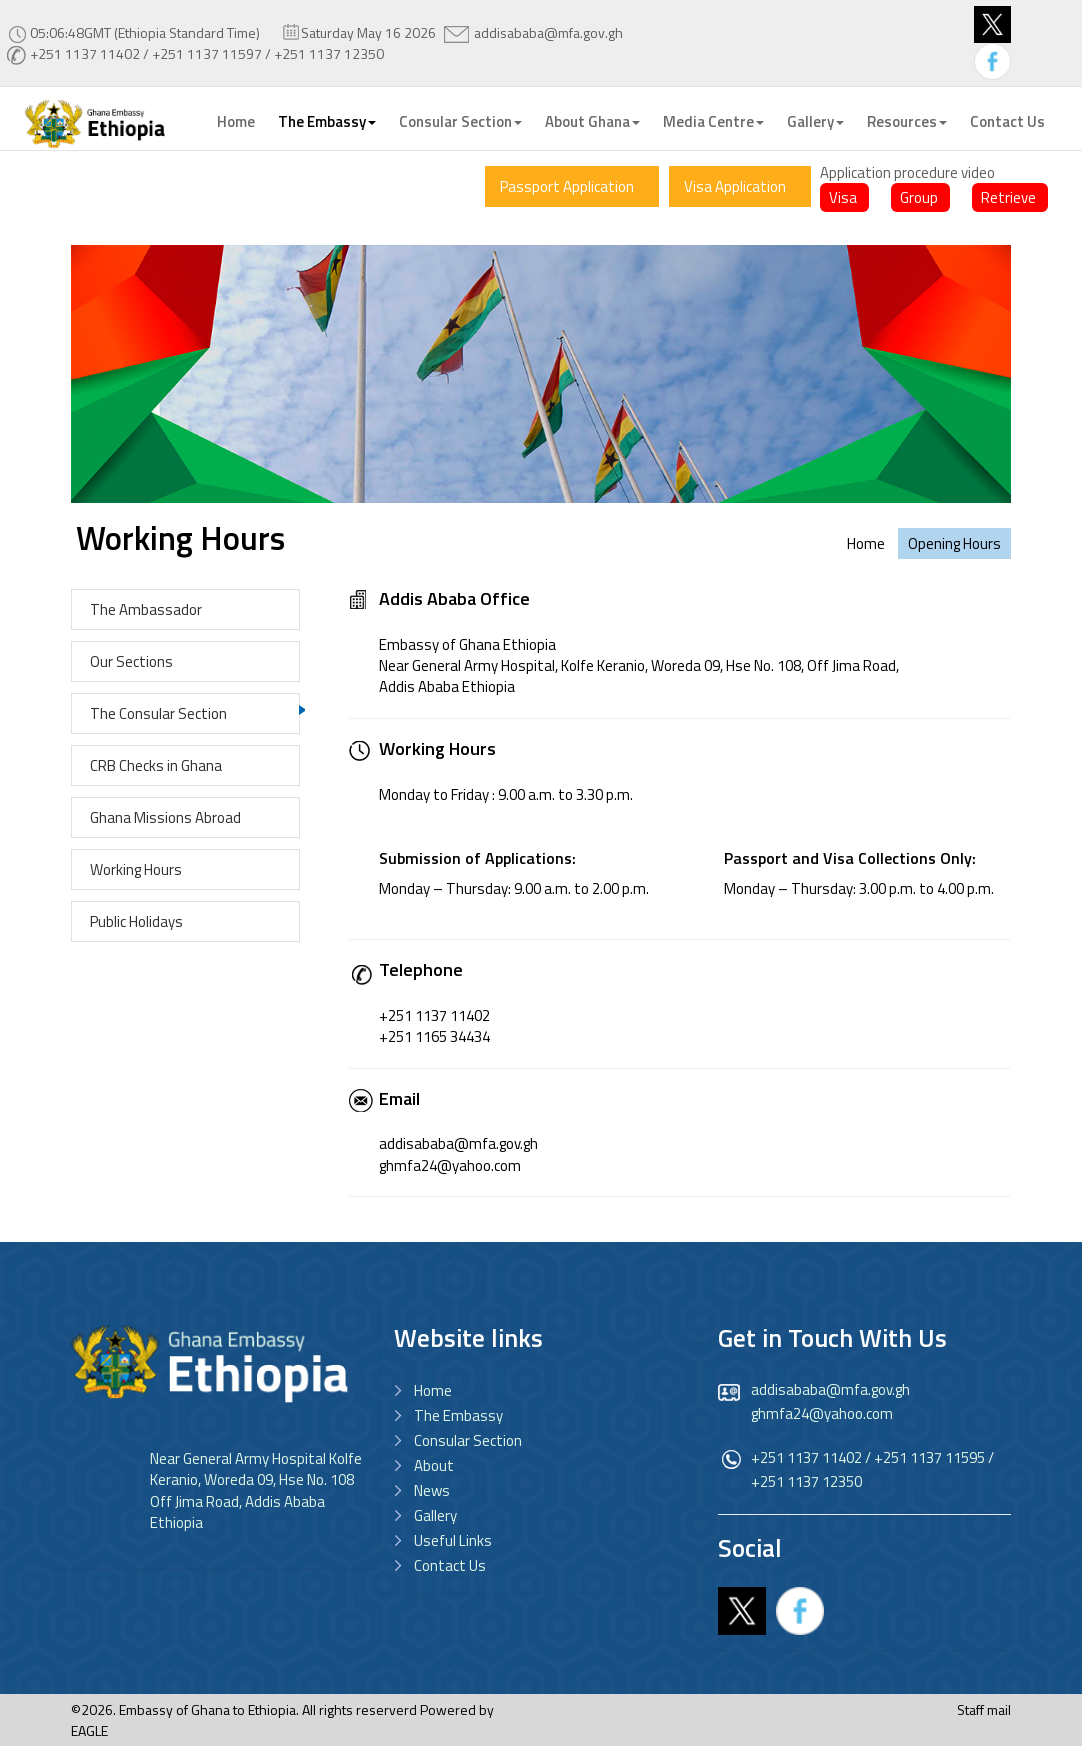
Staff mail (984, 1709)
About (434, 1465)
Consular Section (468, 1440)
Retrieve (1008, 197)
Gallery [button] (815, 121)
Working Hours (136, 869)
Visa (843, 197)
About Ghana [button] (592, 121)
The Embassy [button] (327, 121)
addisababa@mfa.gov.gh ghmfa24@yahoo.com (830, 1401)
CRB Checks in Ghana (156, 765)
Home (236, 121)
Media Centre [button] (713, 121)
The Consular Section (158, 713)
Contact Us (1007, 121)
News (432, 1490)
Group (919, 197)
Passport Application (567, 186)
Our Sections (131, 661)
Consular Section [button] (460, 121)
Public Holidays (136, 921)
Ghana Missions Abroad (165, 817)
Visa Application (735, 186)
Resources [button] (907, 121)
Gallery (435, 1515)
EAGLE (89, 1730)
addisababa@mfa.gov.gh (548, 32)
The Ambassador (146, 609)
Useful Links (453, 1540)
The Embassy (458, 1415)
